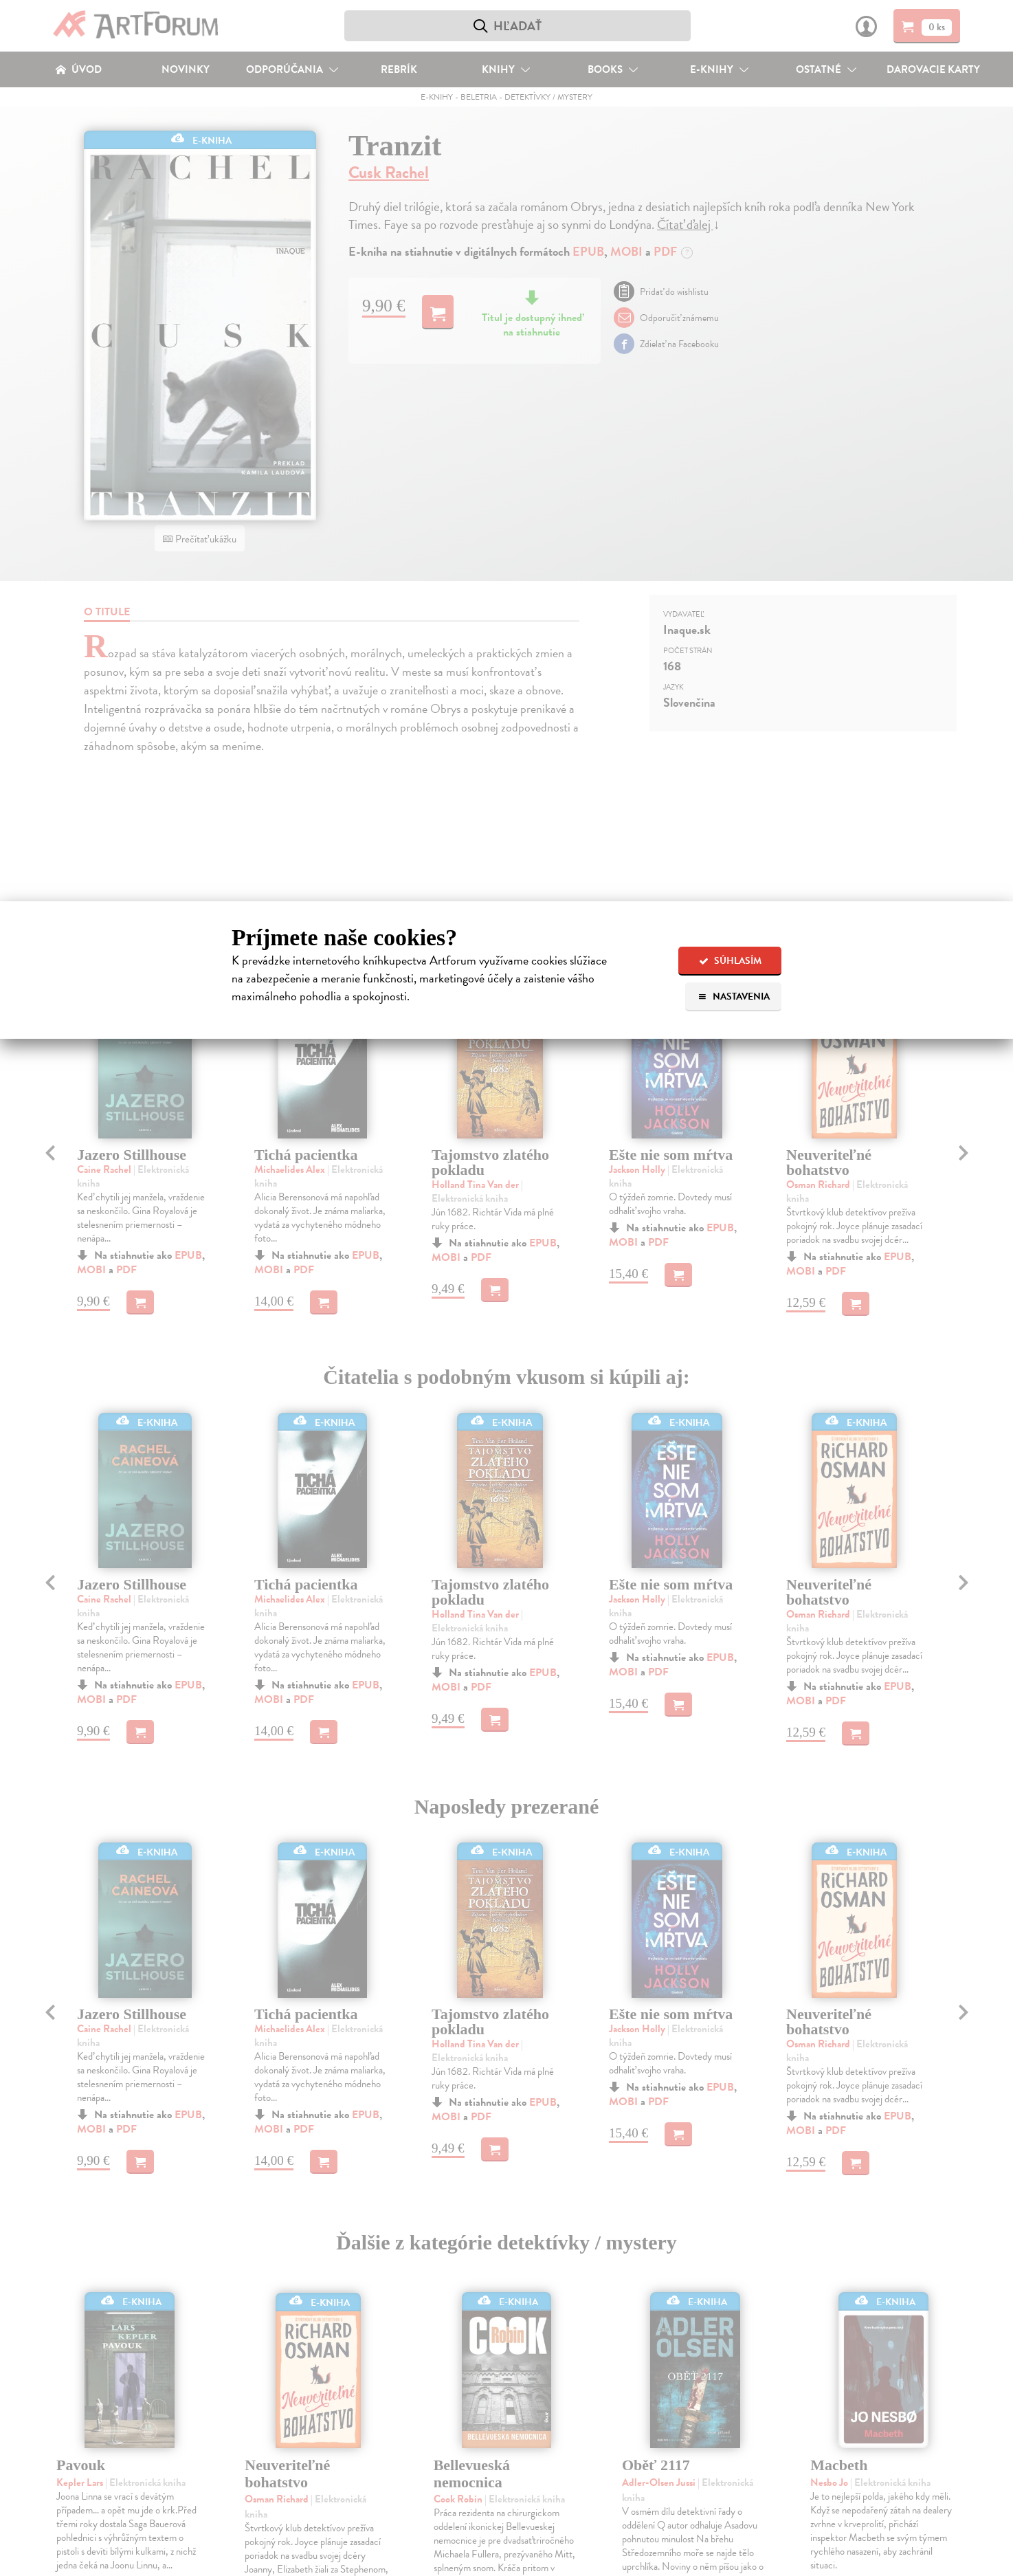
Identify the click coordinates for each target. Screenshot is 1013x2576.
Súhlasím (730, 961)
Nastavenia (734, 996)
